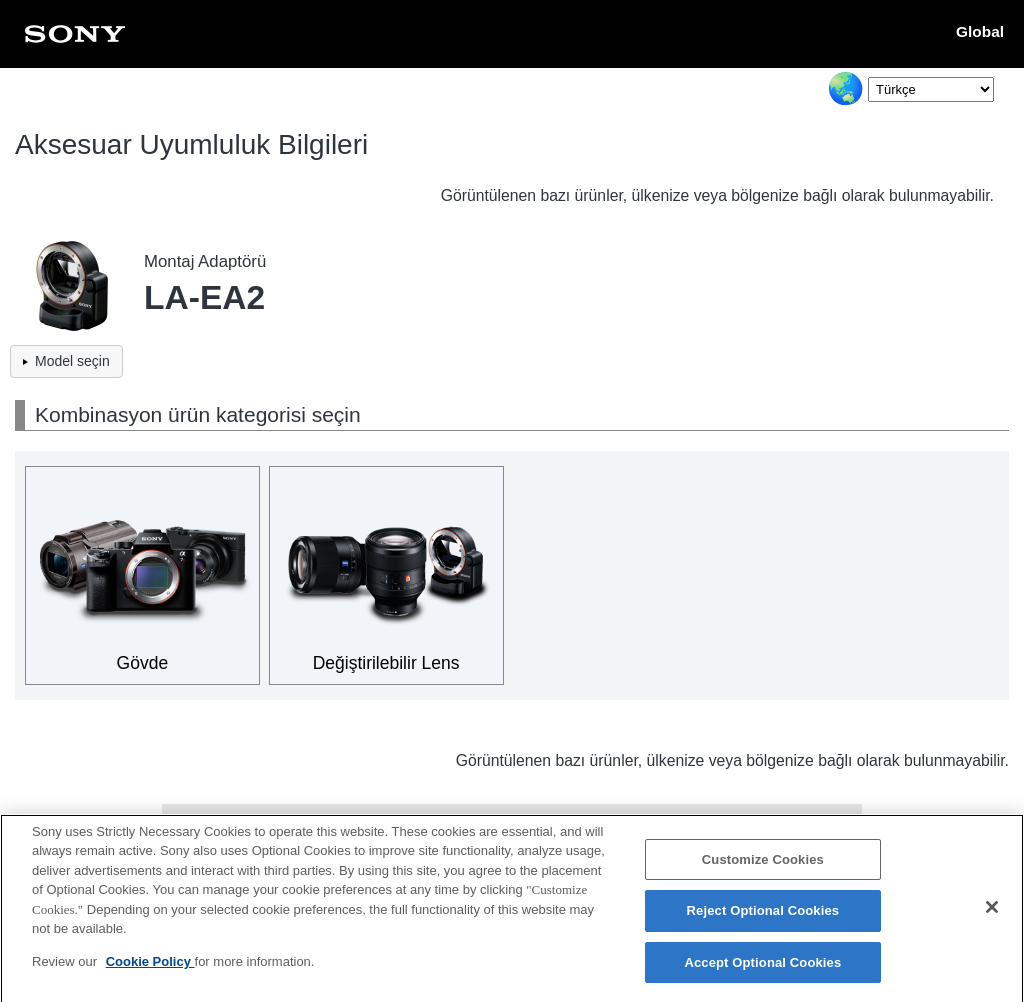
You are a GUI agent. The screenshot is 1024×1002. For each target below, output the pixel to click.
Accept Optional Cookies (762, 972)
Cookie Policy (150, 971)
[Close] (992, 917)
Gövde (143, 663)
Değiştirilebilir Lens (386, 663)
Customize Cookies (763, 869)
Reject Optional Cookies (763, 920)
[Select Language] (931, 89)
